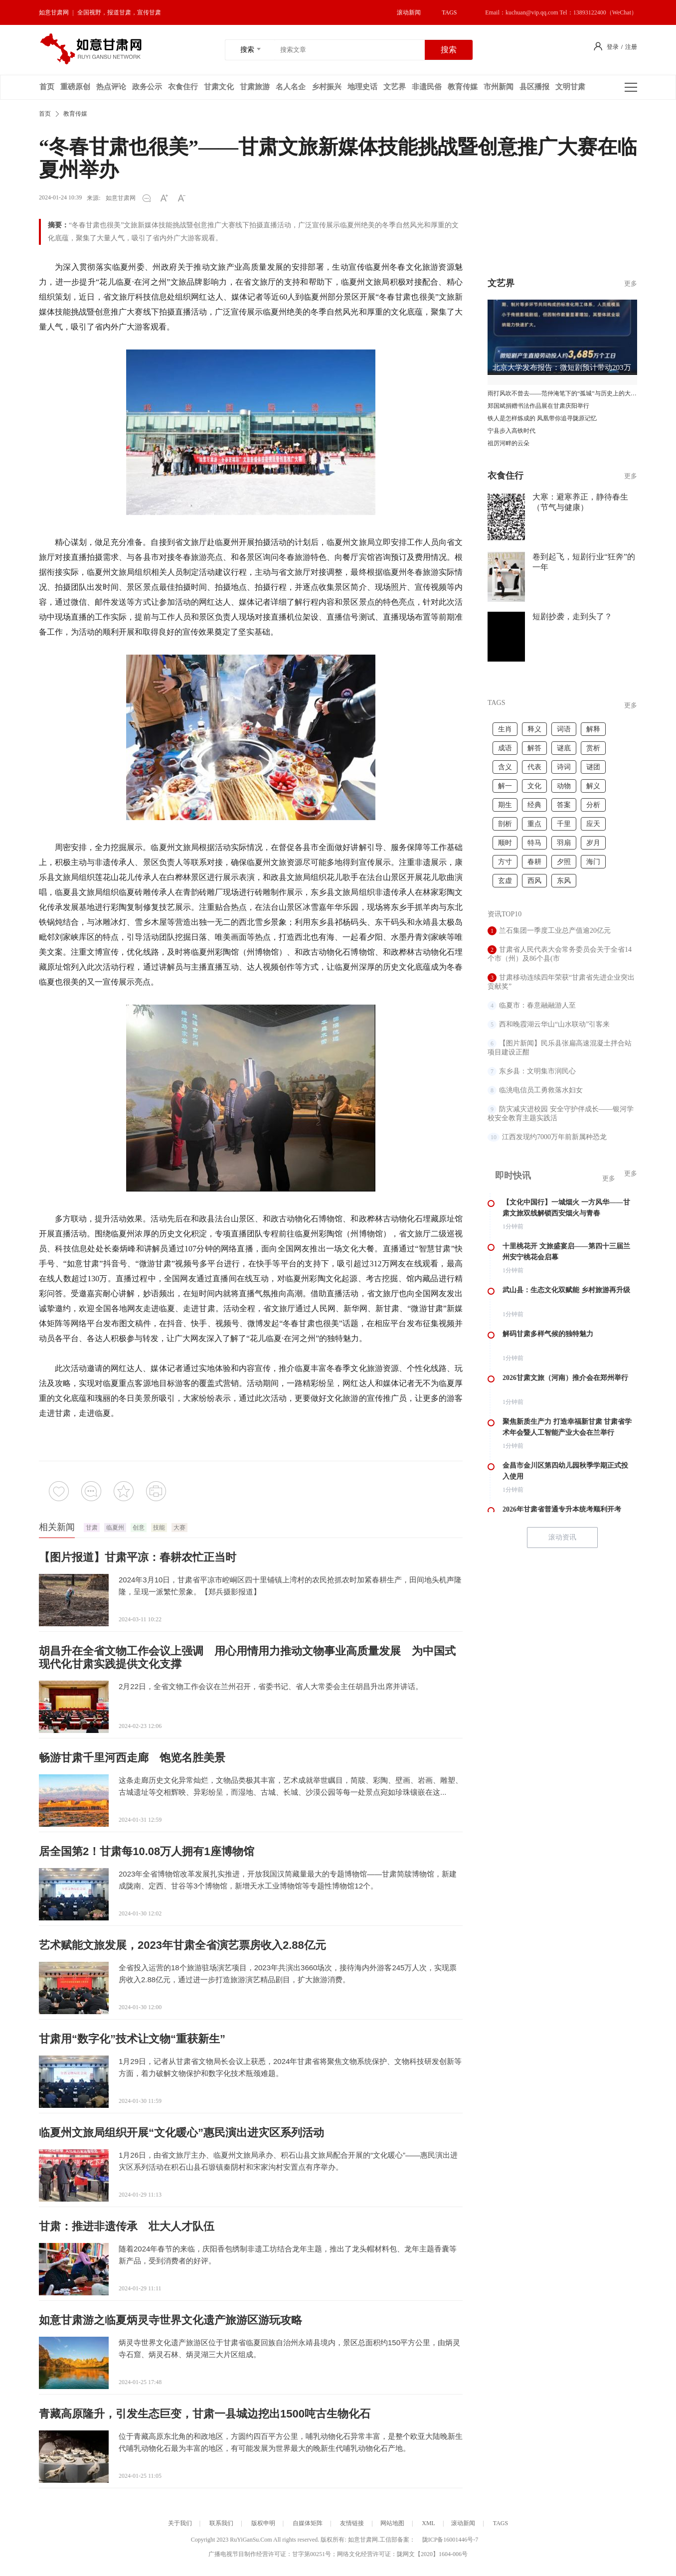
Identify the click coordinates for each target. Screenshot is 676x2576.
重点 (534, 824)
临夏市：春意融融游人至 (537, 1005)
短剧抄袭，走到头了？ (572, 616)
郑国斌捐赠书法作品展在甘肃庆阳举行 (538, 405)
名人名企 (291, 87)
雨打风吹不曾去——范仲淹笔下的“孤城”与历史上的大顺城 (562, 393)
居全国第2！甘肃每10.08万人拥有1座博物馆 (146, 1851)
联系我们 (221, 2523)
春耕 (534, 861)
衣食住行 (183, 87)
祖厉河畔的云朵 (508, 443)
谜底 (564, 748)
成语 (505, 748)
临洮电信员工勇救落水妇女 (541, 1090)
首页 (46, 87)
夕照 (564, 861)
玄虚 (505, 880)
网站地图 (392, 2523)
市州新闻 (498, 87)
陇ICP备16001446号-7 (450, 2539)
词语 (564, 729)
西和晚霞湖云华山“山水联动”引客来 (554, 1024)
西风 (534, 880)
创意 (139, 1527)
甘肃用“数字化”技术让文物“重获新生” (132, 2039)
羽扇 (564, 843)
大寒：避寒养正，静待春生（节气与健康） (580, 502)
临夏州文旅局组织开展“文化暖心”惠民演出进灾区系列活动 (181, 2132)
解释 (593, 729)
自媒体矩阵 (308, 2523)
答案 (564, 805)
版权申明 (263, 2523)
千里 (564, 824)
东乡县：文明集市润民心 (537, 1071)
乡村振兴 (326, 87)
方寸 (505, 861)
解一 (505, 786)
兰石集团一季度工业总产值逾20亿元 (555, 930)
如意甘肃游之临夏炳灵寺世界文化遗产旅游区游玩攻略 (170, 2320)
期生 (505, 805)
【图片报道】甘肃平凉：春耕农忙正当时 (137, 1557)
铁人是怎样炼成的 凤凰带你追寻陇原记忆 (542, 418)
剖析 (505, 824)
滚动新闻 (409, 12)
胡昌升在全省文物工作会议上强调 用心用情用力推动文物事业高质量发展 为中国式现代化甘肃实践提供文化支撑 (247, 1657)
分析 (593, 805)
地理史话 (362, 87)
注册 (631, 46)
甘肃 (92, 1527)
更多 (630, 476)
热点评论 (111, 87)
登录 (613, 46)
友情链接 (352, 2523)
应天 (593, 824)
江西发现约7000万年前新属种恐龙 (554, 1137)
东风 (564, 880)
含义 (505, 767)
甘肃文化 (219, 87)
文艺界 (394, 87)
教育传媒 (463, 87)
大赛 (179, 1527)
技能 (159, 1527)
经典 (534, 805)
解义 (593, 786)
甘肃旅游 (255, 87)
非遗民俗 (427, 87)
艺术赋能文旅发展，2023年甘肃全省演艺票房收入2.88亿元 (182, 1945)
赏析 (593, 748)
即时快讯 (513, 1176)
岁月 (593, 843)
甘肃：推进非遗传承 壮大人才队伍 (126, 2226)
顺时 (505, 843)
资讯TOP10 (504, 914)
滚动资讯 (562, 1537)
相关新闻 (57, 1527)
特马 (534, 843)
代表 (534, 767)
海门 (593, 861)
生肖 (505, 729)
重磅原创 (75, 87)
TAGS (449, 12)
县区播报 (534, 87)
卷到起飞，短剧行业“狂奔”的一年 (583, 561)
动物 (564, 786)
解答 (534, 748)
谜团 (593, 767)
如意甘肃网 (54, 12)
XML (428, 2523)
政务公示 (147, 87)
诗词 (564, 767)
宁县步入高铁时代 (511, 430)
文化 (534, 786)
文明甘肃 (570, 87)
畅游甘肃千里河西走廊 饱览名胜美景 (132, 1757)
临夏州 (115, 1527)
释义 (534, 729)
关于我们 (180, 2523)
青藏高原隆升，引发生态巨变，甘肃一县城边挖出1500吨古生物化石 (204, 2413)
